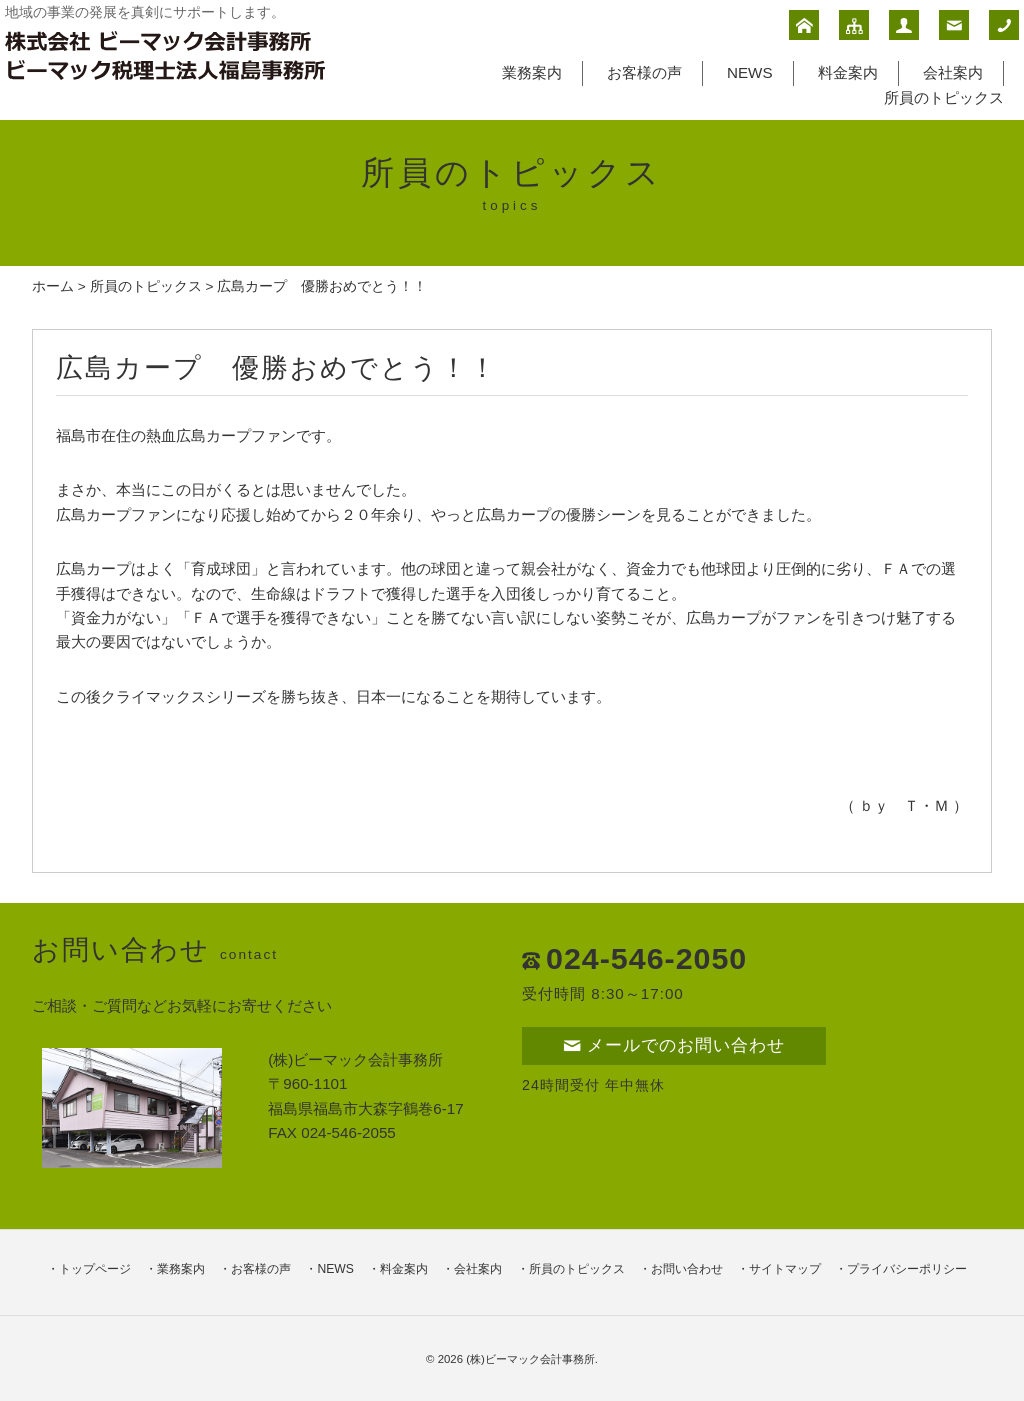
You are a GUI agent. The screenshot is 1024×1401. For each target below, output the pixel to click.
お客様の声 (644, 72)
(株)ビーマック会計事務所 (530, 1359)
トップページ (95, 1269)
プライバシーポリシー (907, 1269)
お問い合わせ (687, 1269)
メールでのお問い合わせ (674, 1045)
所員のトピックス (944, 97)
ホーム (53, 286)
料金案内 (848, 72)
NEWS (750, 72)
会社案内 (953, 72)
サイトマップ (785, 1269)
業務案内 (532, 72)
